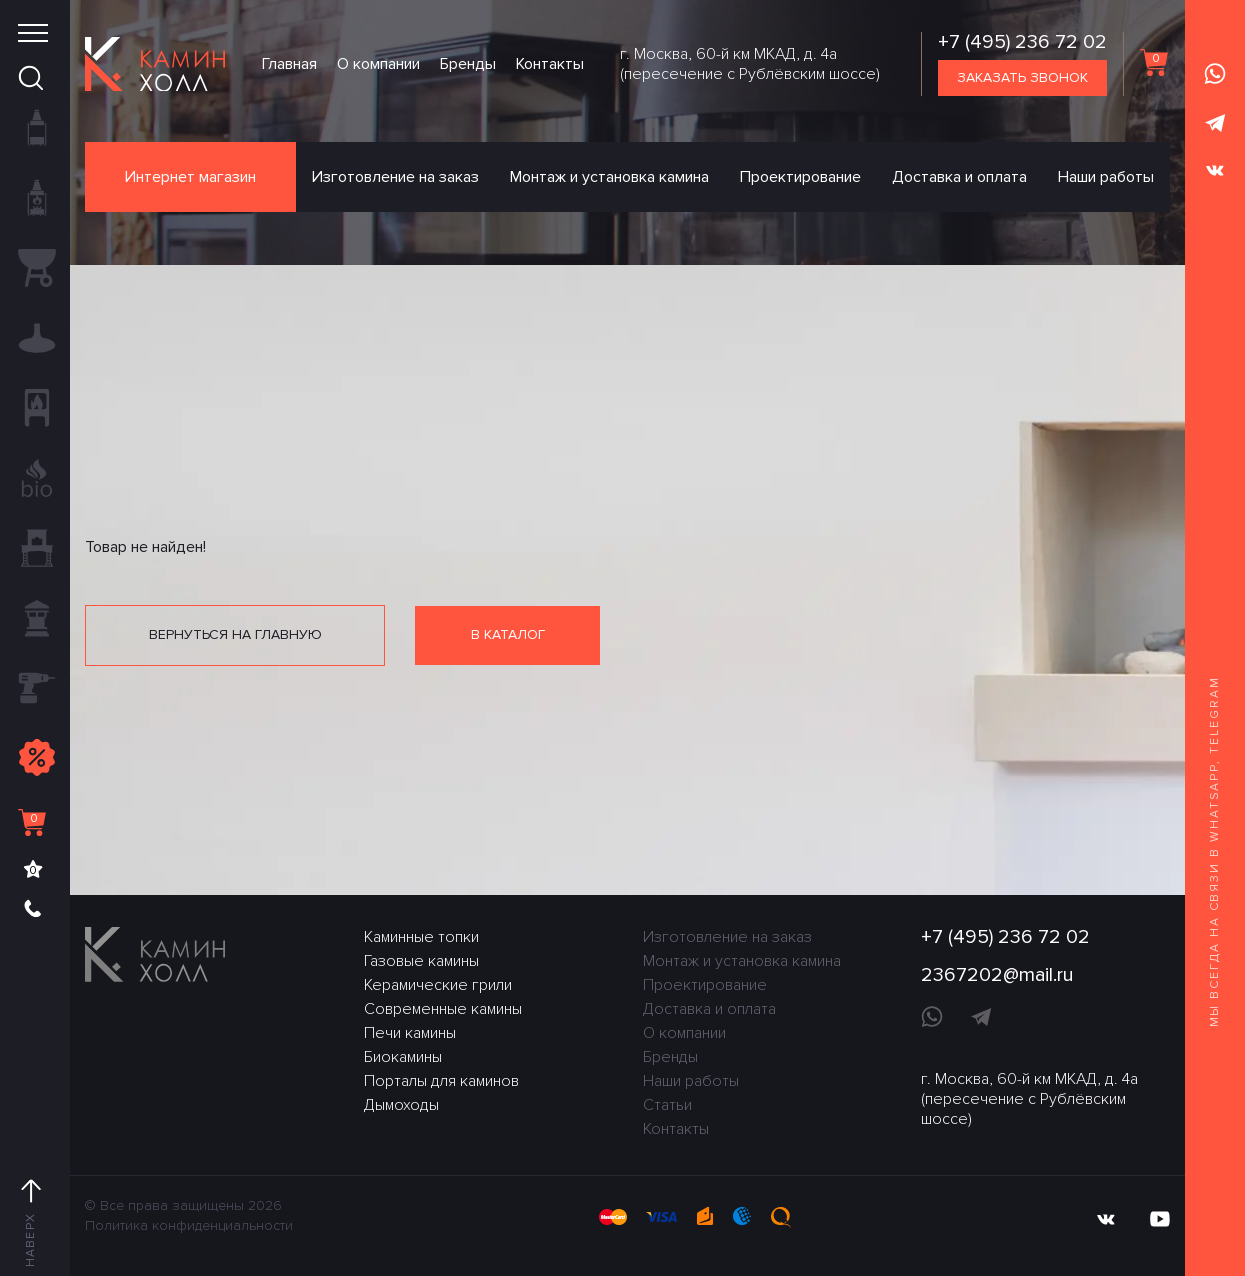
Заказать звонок (1022, 77)
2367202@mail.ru (997, 975)
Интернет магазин (190, 177)
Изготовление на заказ (395, 177)
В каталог (508, 634)
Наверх (31, 1224)
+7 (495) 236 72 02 (1022, 42)
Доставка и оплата (959, 177)
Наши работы (1106, 177)
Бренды (468, 64)
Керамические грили (438, 985)
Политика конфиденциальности (189, 1225)
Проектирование (800, 177)
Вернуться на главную (235, 634)
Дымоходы (401, 1105)
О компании (378, 64)
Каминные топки (421, 937)
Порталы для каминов (441, 1081)
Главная (289, 64)
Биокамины (403, 1057)
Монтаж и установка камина (609, 177)
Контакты (550, 64)
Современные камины (443, 1009)
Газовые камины (421, 961)
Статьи (667, 1105)
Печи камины (410, 1033)
